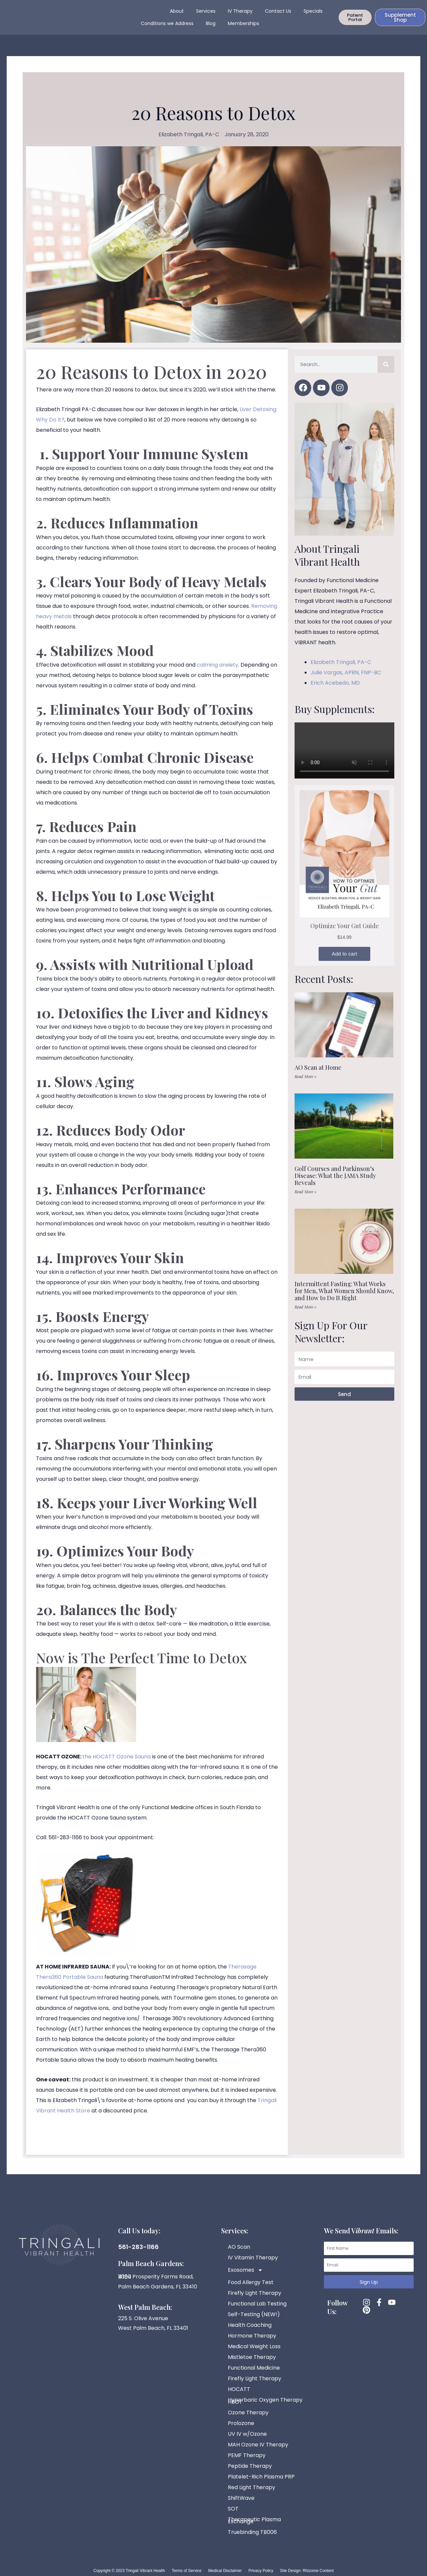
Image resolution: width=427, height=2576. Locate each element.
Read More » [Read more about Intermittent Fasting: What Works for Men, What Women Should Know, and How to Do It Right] (305, 1314)
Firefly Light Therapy (254, 2293)
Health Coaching (250, 2325)
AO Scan (239, 2247)
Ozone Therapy (248, 2412)
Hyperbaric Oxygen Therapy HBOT (265, 2401)
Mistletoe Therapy (252, 2357)
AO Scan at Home (318, 1075)
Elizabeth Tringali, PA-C (341, 669)
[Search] (386, 371)
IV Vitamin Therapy (253, 2257)
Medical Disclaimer (225, 2570)
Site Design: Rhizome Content (307, 2570)
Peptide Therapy (250, 2466)
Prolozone (241, 2423)
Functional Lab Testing (257, 2303)
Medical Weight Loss (254, 2346)
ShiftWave (241, 2498)
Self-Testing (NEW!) (254, 2314)
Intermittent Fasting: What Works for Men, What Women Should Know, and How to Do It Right (344, 1298)
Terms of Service (186, 2570)
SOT (233, 2509)
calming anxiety (217, 672)
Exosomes (245, 2270)
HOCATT (239, 2389)
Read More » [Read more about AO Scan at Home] (305, 1083)
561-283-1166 (138, 2247)
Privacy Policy (261, 2570)
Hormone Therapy (252, 2336)
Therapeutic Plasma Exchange (254, 2520)
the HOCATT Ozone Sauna (116, 1764)
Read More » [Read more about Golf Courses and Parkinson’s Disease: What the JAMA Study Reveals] (305, 1199)
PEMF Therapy (247, 2455)
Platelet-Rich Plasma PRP (261, 2476)
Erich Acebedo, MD (335, 690)
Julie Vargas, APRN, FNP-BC (346, 680)
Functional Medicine (254, 2368)
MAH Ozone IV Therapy (258, 2444)
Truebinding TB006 (252, 2532)
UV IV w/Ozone (247, 2434)
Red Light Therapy (251, 2487)
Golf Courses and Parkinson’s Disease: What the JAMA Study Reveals (335, 1183)
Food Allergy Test (251, 2282)
